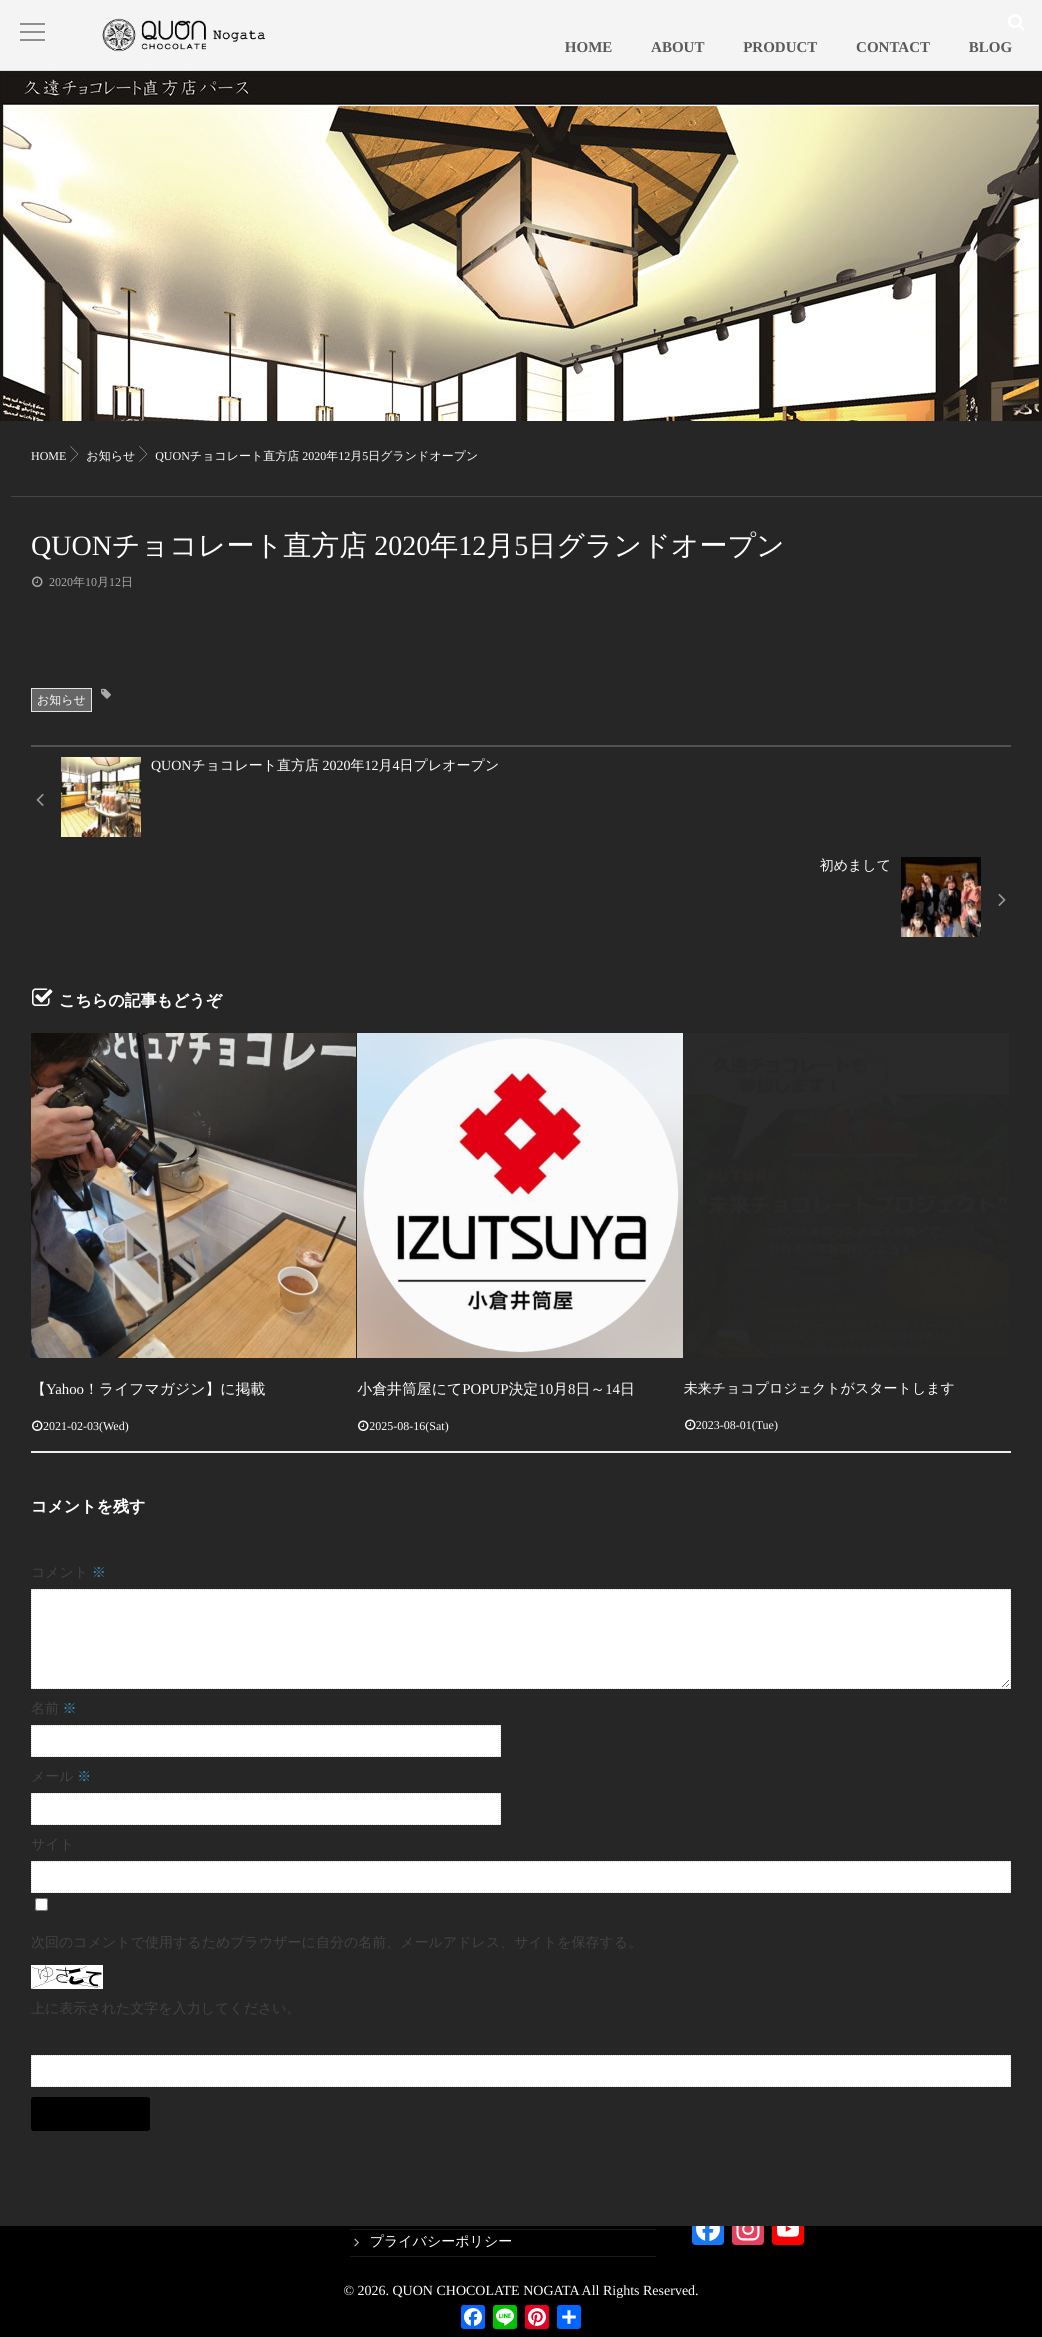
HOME (669, 65)
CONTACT (920, 65)
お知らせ (61, 720)
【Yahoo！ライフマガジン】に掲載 (141, 1308)
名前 (54, 1627)
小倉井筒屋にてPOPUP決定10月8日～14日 (487, 1308)
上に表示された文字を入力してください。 (166, 1927)
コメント (68, 1491)
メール (61, 1695)
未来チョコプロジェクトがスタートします (819, 1308)
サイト (52, 1763)
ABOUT (739, 65)
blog (382, 2214)
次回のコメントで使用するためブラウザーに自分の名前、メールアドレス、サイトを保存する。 (336, 1861)
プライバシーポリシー (441, 2242)
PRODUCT (825, 65)
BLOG (999, 65)
